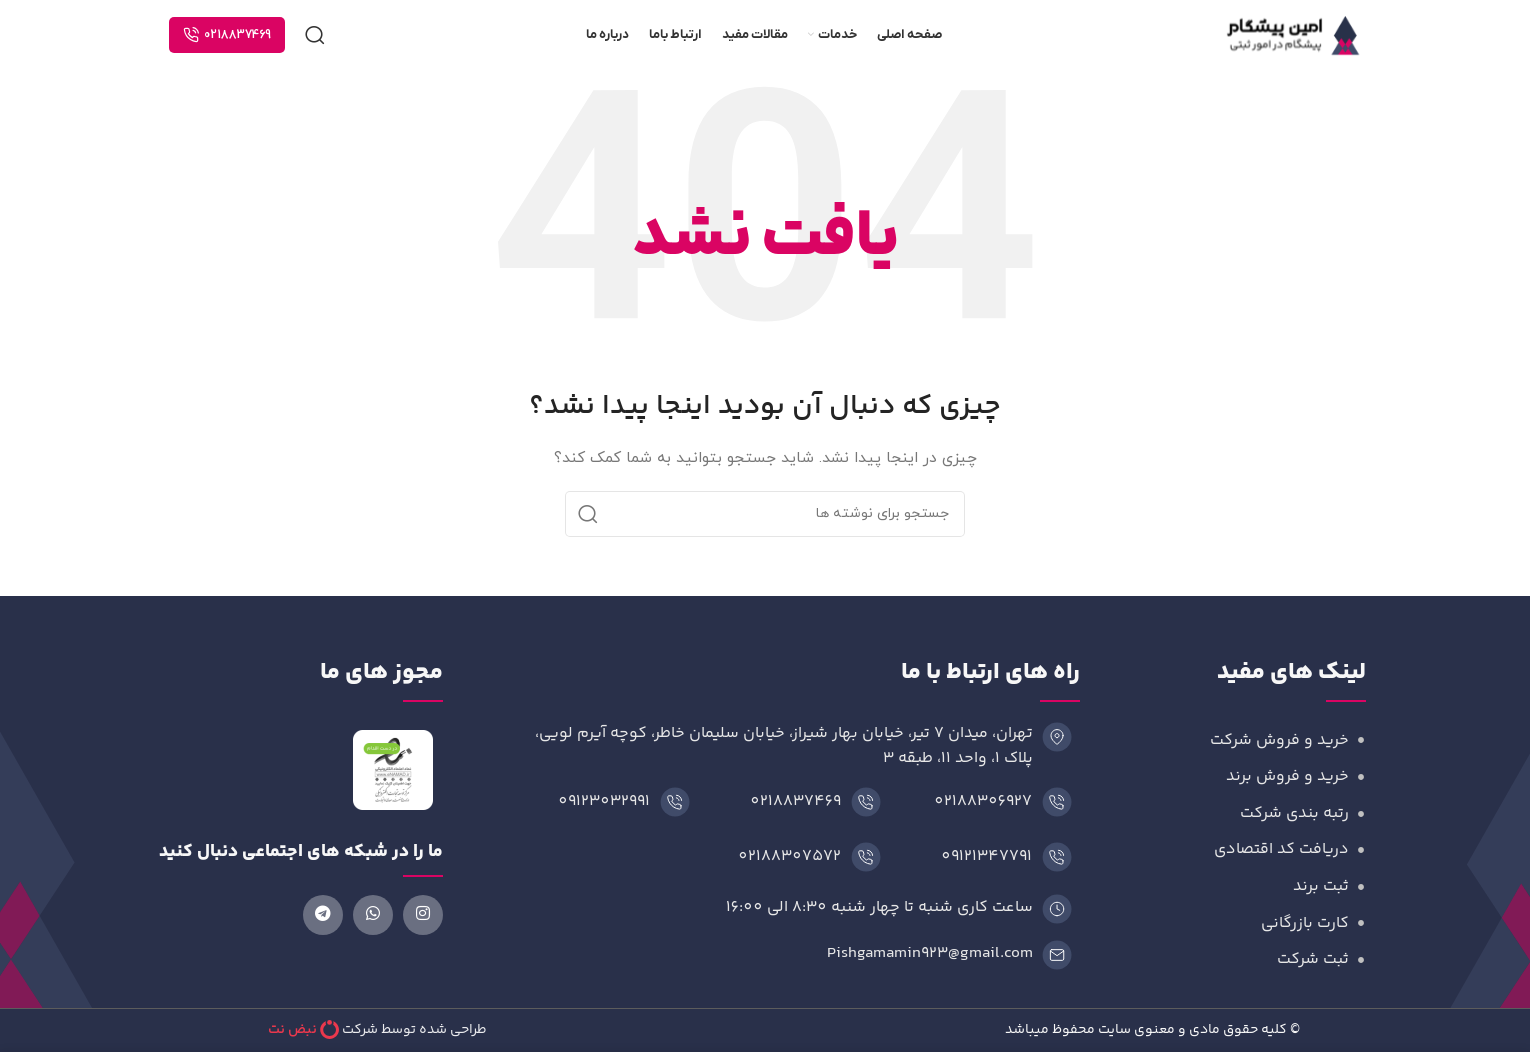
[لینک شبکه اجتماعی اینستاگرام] (423, 915)
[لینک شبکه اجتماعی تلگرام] (323, 915)
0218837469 (227, 35)
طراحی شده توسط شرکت (414, 1030)
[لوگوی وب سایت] (1293, 33)
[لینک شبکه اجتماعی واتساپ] (373, 915)
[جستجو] (315, 35)
